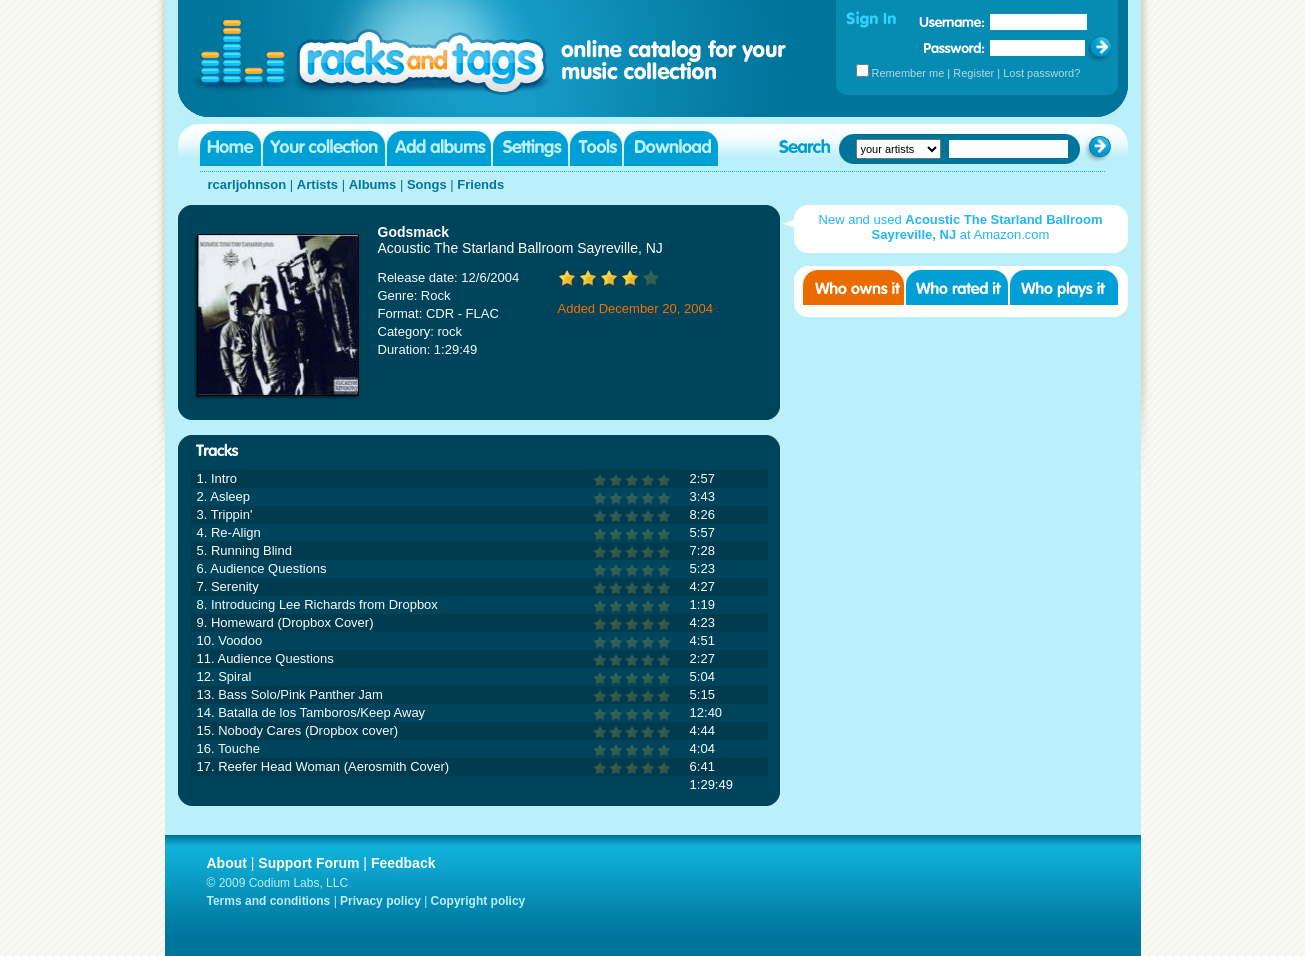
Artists (317, 184)
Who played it (1064, 287)
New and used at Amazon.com (961, 227)
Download (671, 148)
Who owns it (853, 287)
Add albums (439, 148)
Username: (952, 22)
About (227, 863)
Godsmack (414, 232)
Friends (480, 184)
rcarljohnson (247, 184)
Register (973, 73)
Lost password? (1041, 73)
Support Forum (308, 863)
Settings (530, 148)
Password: (954, 47)
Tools (596, 148)
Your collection (324, 148)
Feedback (403, 863)
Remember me (908, 73)
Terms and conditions (269, 901)
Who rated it (957, 287)
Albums (373, 184)
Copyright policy (478, 901)
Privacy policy (380, 901)
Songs (427, 184)
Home (230, 148)
